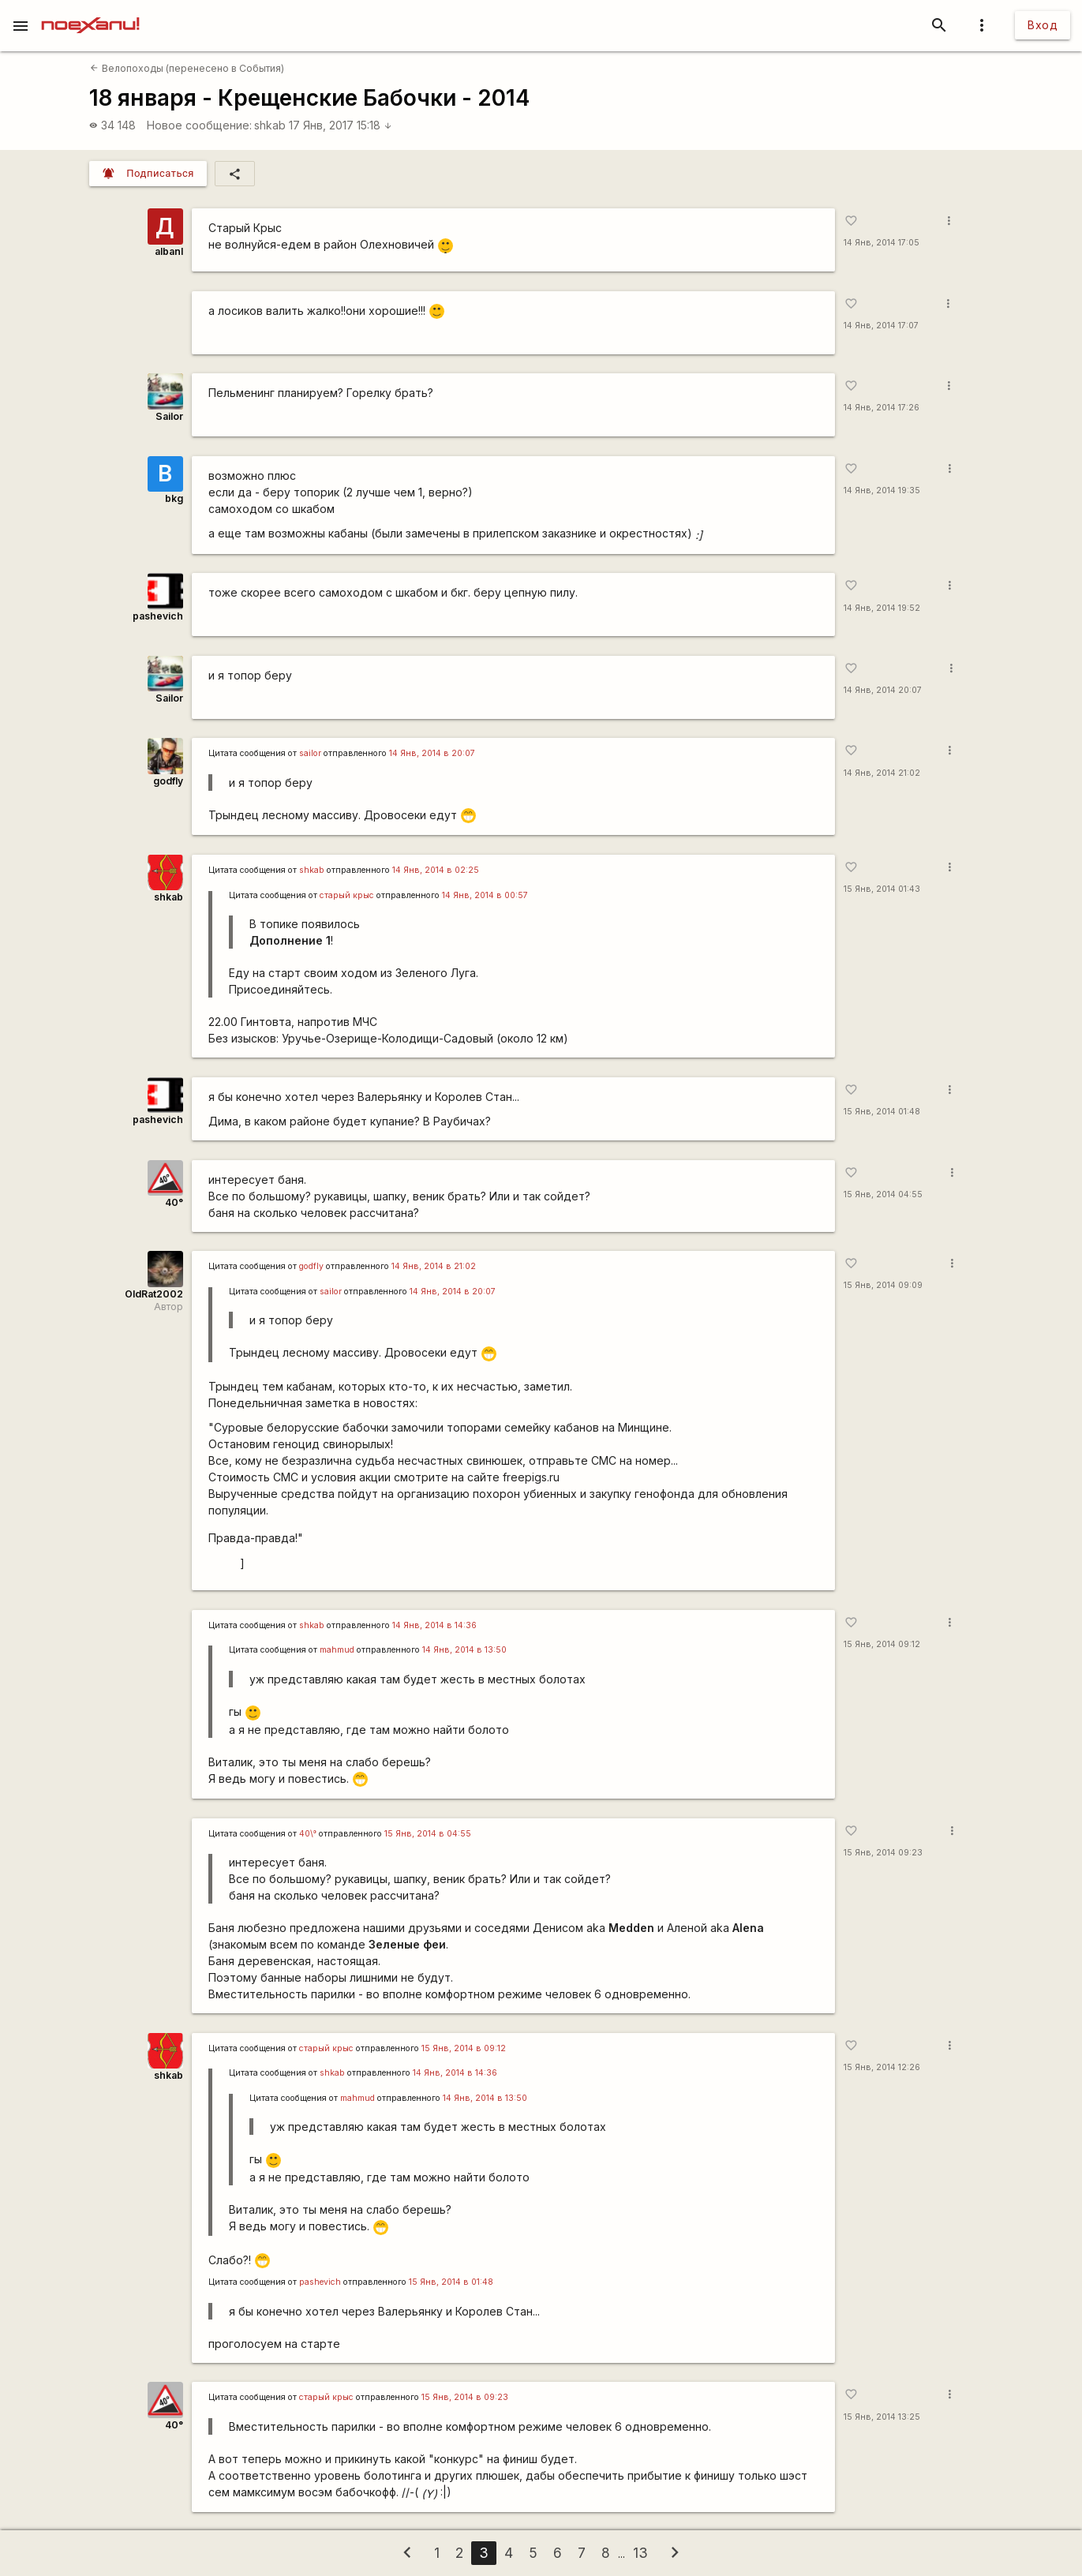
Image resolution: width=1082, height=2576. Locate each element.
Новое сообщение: (199, 125)
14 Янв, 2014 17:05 (881, 243)
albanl (169, 251)
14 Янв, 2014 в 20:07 (432, 753)
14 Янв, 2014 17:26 (881, 407)
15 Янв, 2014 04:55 (883, 1194)
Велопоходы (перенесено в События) (186, 68)
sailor (310, 753)
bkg (174, 498)
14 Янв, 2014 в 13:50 (464, 1650)
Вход (1043, 25)
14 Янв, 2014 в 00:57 (485, 895)
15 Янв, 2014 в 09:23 (464, 2397)
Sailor (169, 416)
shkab (270, 125)
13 (640, 2552)
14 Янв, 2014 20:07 (883, 690)
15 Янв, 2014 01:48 (882, 1111)
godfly (168, 781)
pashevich (158, 616)
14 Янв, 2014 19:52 (882, 608)
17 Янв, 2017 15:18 (340, 125)
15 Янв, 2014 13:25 (882, 2417)
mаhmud (337, 1650)
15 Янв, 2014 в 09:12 (463, 2048)
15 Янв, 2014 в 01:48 (451, 2282)
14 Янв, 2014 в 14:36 (434, 1625)
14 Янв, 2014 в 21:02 (433, 1266)
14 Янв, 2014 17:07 (881, 325)
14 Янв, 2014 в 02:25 (435, 870)
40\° (307, 1834)
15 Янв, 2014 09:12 (882, 1644)
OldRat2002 (154, 1294)
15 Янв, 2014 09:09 (883, 1285)
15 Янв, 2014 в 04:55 (427, 1834)
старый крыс (347, 895)
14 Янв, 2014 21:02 (882, 773)
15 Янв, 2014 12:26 (882, 2067)
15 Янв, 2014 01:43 (882, 889)
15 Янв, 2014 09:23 (883, 1853)
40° (174, 1202)
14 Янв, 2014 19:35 (882, 490)
